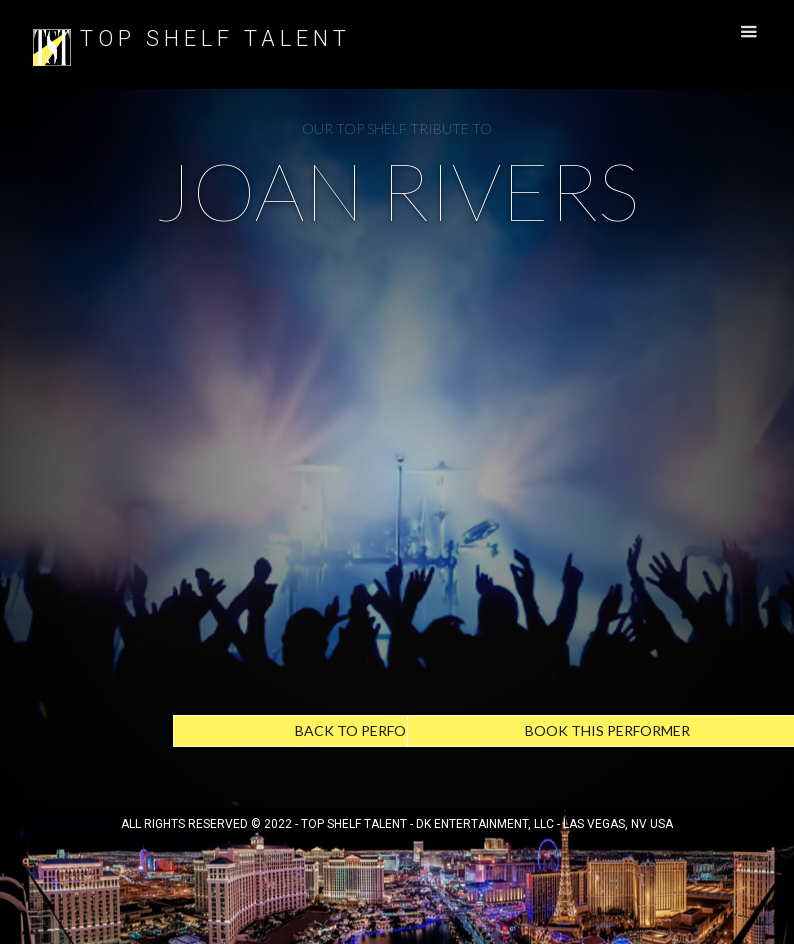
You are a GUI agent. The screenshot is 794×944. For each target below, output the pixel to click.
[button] (738, 32)
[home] (52, 44)
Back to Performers (373, 730)
